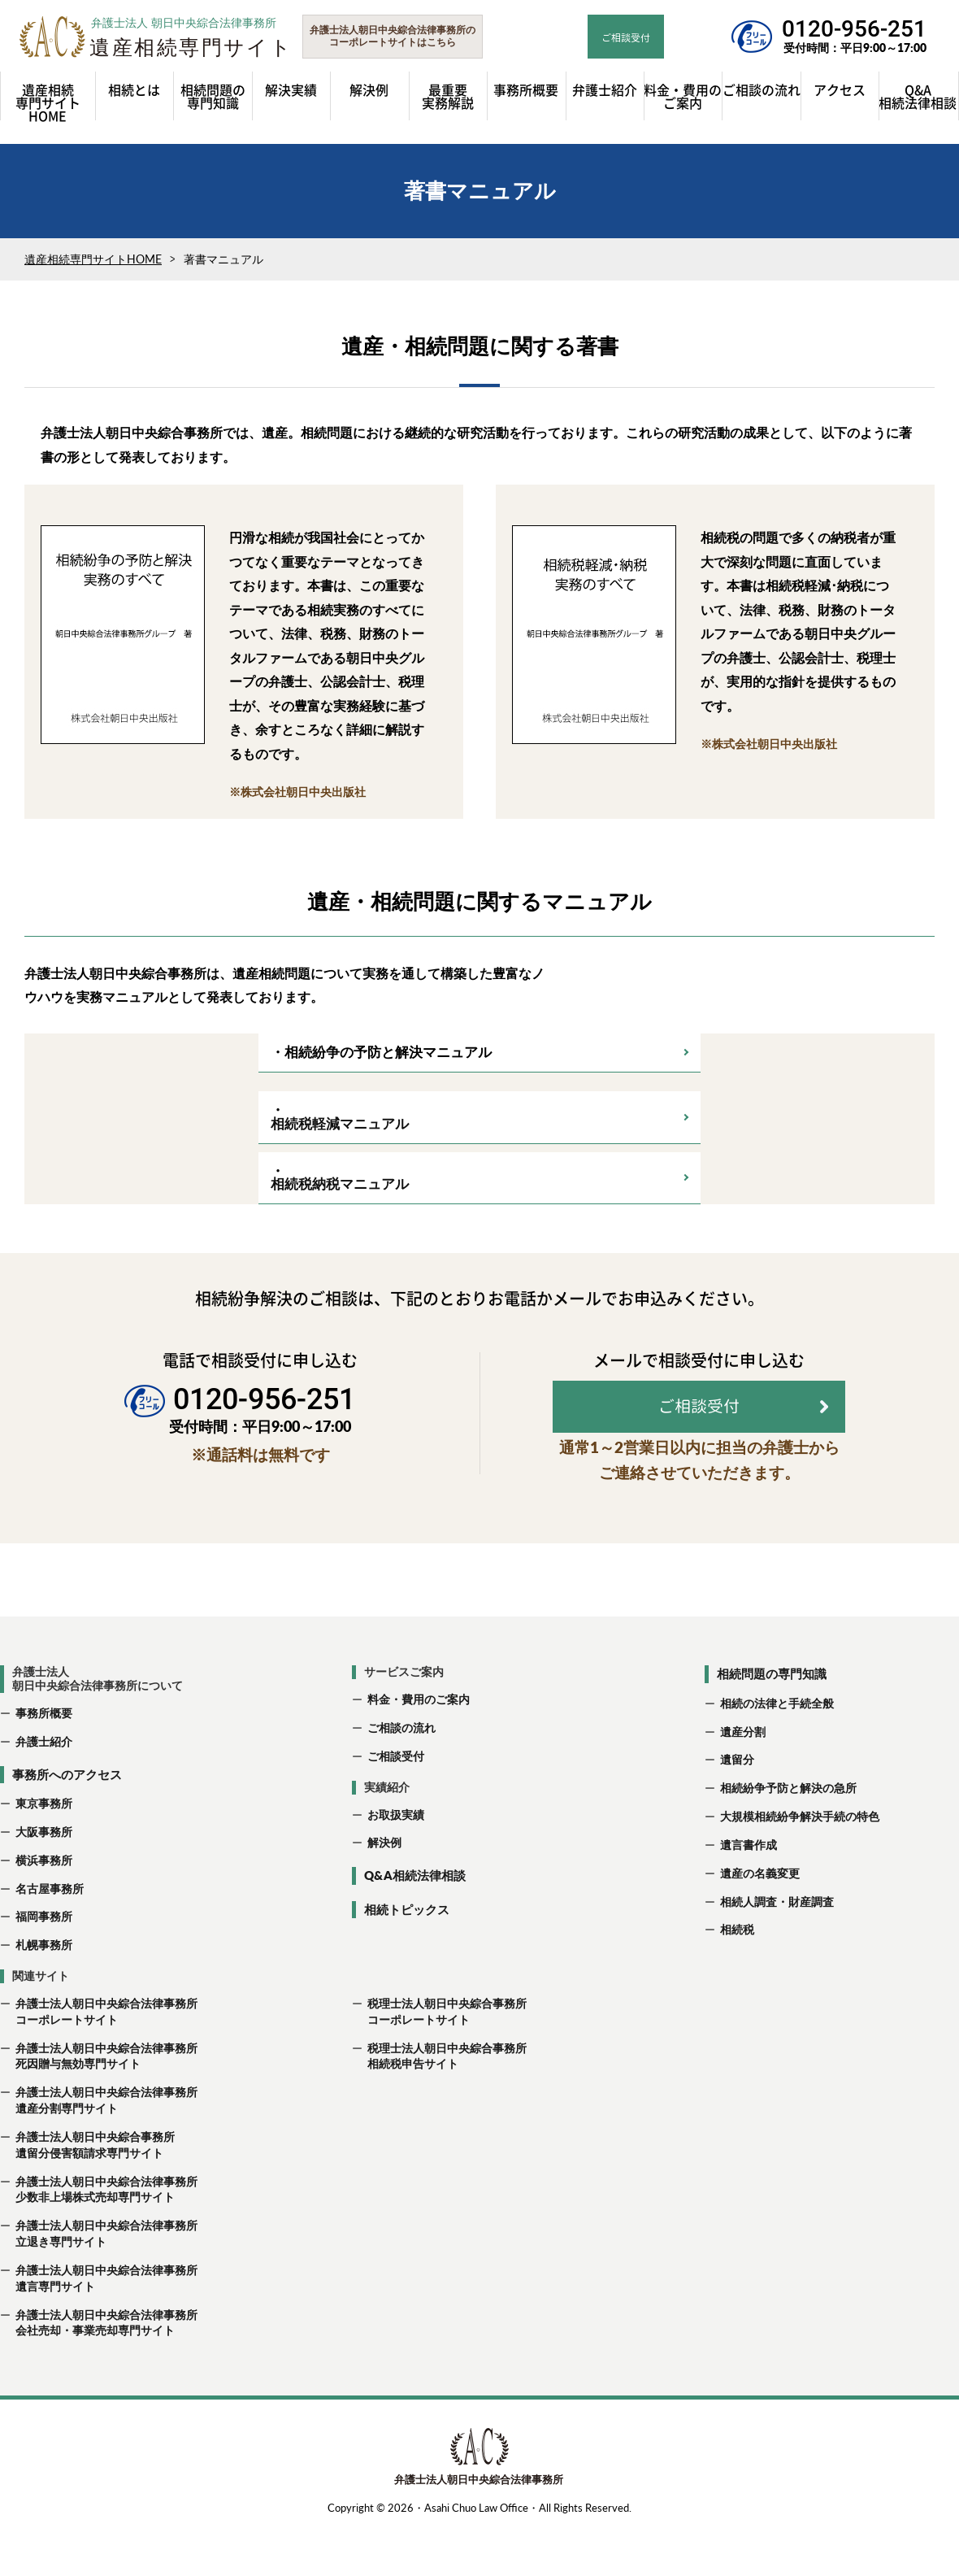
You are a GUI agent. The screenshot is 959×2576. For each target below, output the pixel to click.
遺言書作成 (748, 1891)
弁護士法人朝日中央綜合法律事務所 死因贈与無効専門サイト (98, 2102)
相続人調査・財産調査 (777, 1948)
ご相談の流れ (401, 1774)
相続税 (737, 1975)
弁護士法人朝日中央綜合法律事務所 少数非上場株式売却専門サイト (98, 2236)
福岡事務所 (43, 1962)
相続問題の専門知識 (772, 1719)
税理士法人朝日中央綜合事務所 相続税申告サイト (439, 2102)
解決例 (384, 1888)
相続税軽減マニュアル (340, 1131)
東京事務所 (43, 1849)
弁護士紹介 (43, 1788)
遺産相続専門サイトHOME (93, 267)
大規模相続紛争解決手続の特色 (799, 1862)
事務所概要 (43, 1759)
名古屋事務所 (49, 1935)
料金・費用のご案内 (418, 1745)
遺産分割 (743, 1778)
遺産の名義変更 (760, 1919)
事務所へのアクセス (67, 1820)
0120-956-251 (854, 28)
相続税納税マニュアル (340, 1192)
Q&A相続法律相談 (415, 1921)
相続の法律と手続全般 (777, 1749)
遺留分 (737, 1805)
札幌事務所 (43, 1991)
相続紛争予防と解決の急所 (788, 1834)
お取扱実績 (395, 1861)
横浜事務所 (43, 1906)
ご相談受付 (395, 1802)
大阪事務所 (43, 1878)
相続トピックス (406, 1955)
